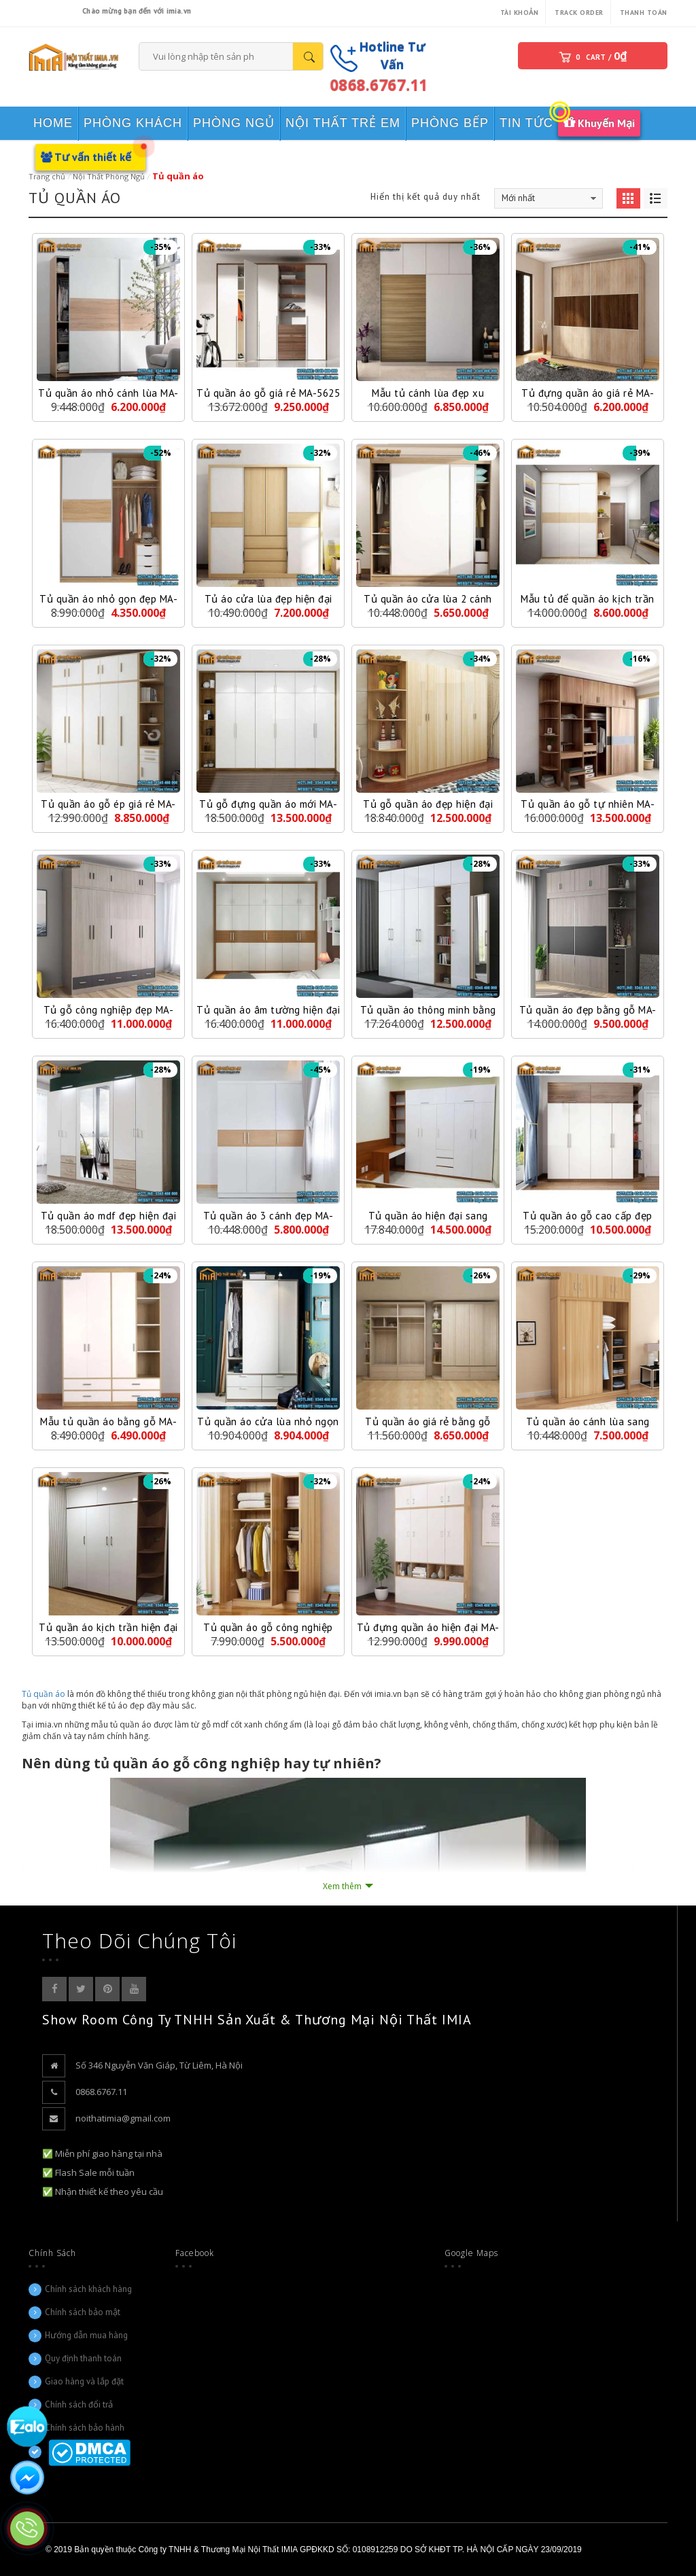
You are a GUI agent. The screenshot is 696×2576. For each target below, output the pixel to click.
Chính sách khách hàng (88, 2289)
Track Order (579, 12)
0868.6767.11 (379, 85)
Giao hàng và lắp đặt (84, 2381)
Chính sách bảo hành (84, 2427)
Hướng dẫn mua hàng (86, 2335)
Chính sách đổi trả (79, 2404)
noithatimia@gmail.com (123, 2118)
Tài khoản (519, 12)
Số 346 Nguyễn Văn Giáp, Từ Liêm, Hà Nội (159, 2065)
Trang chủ (47, 176)
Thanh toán (643, 12)
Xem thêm (342, 1886)
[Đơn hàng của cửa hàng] (548, 198)
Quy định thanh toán (83, 2358)
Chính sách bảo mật (82, 2312)
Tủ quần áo (43, 1694)
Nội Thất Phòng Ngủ (109, 176)
